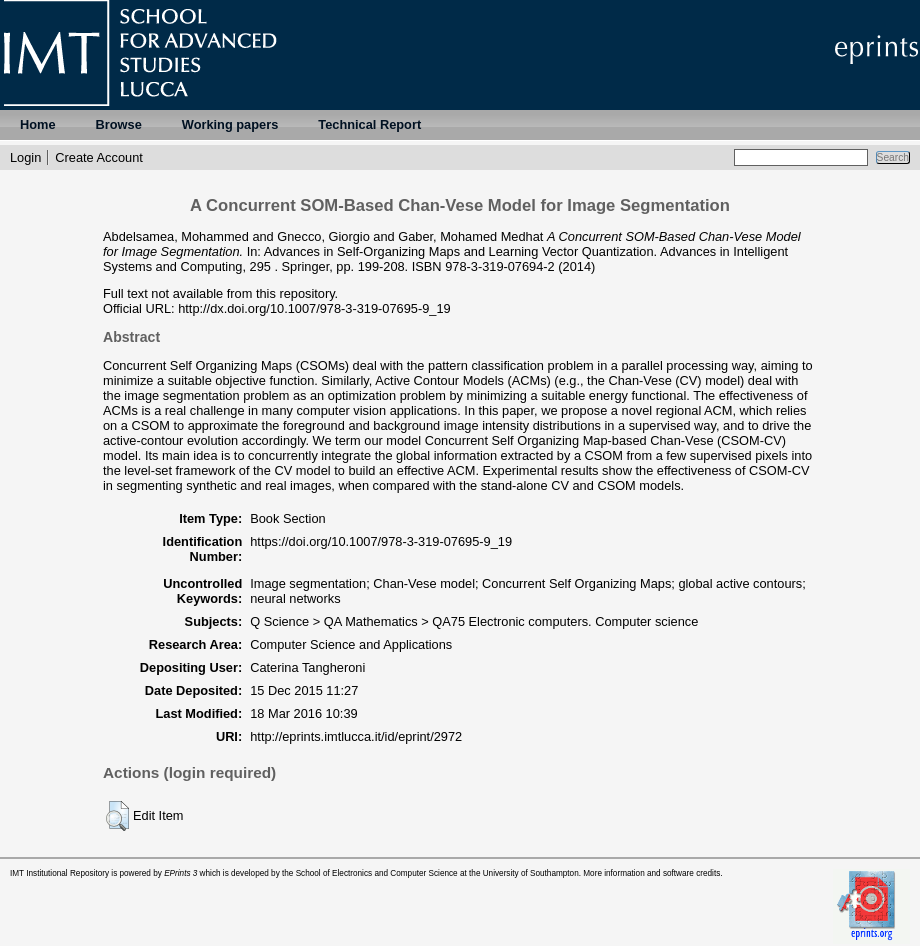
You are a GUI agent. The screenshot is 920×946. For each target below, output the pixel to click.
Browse (119, 124)
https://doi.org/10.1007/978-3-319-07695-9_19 (381, 541)
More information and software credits (651, 873)
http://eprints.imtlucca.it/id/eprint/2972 (356, 736)
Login (25, 157)
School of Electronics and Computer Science (377, 873)
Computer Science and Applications (351, 644)
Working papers (230, 124)
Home (38, 124)
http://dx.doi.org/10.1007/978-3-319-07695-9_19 (314, 308)
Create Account (99, 157)
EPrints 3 (180, 873)
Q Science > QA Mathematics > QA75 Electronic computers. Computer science (474, 621)
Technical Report (369, 124)
